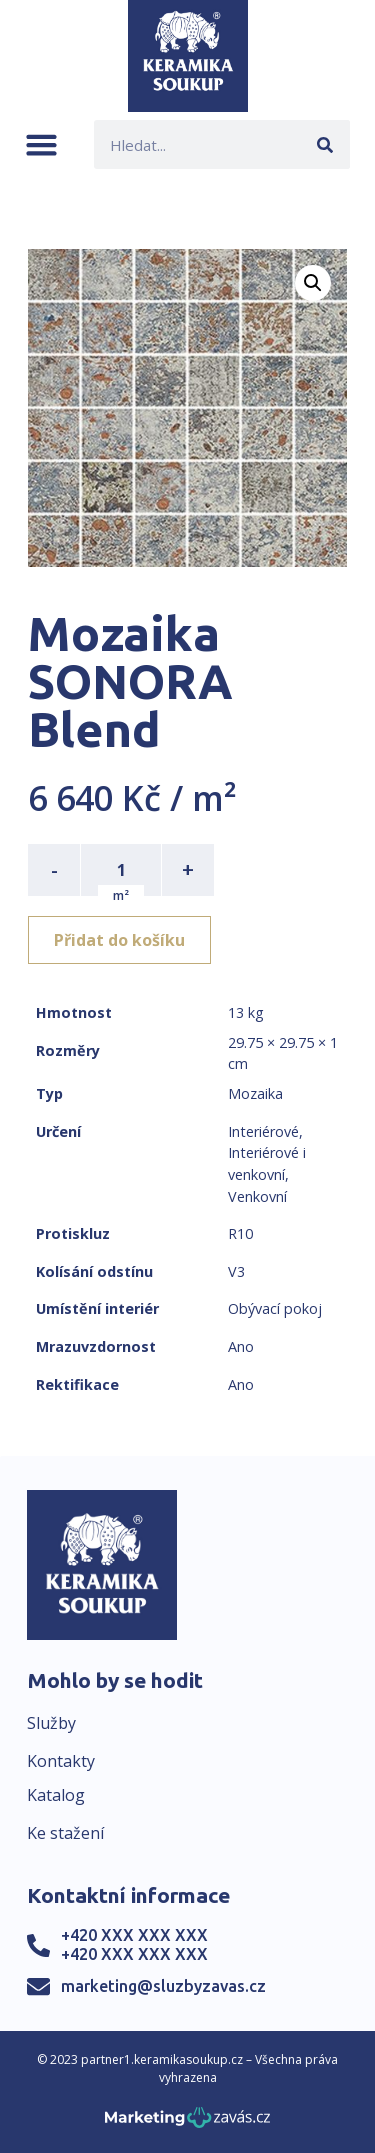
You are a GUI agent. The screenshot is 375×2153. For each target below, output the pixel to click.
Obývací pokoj (275, 1308)
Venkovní (257, 1196)
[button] (41, 144)
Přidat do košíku (119, 940)
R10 (240, 1233)
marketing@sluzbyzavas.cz (163, 1986)
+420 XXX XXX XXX (134, 1935)
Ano (241, 1346)
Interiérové (263, 1131)
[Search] (325, 144)
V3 (236, 1271)
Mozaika (255, 1093)
